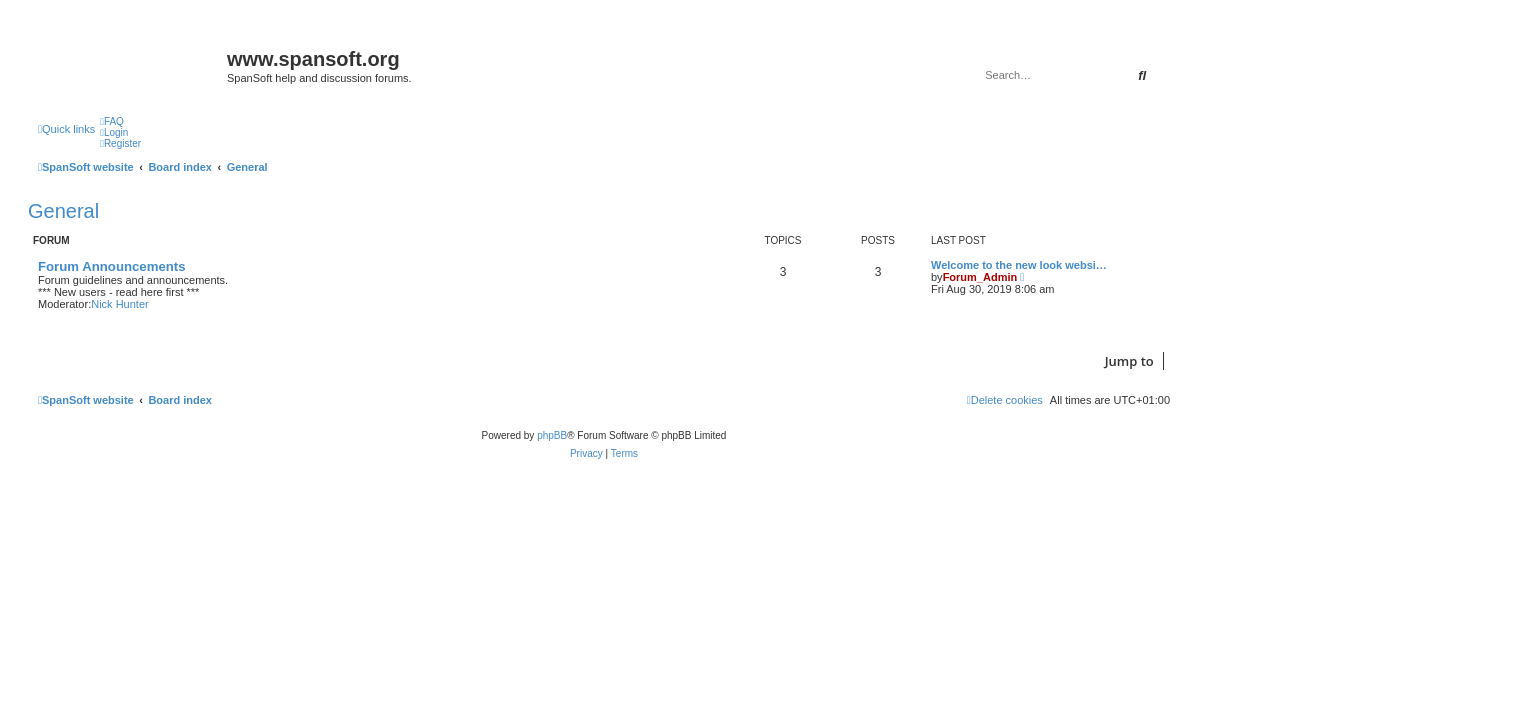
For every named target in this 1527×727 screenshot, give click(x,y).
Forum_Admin (980, 277)
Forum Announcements (112, 266)
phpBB (552, 435)
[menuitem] (112, 121)
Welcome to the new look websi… (1019, 265)
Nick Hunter (119, 304)
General (63, 211)
